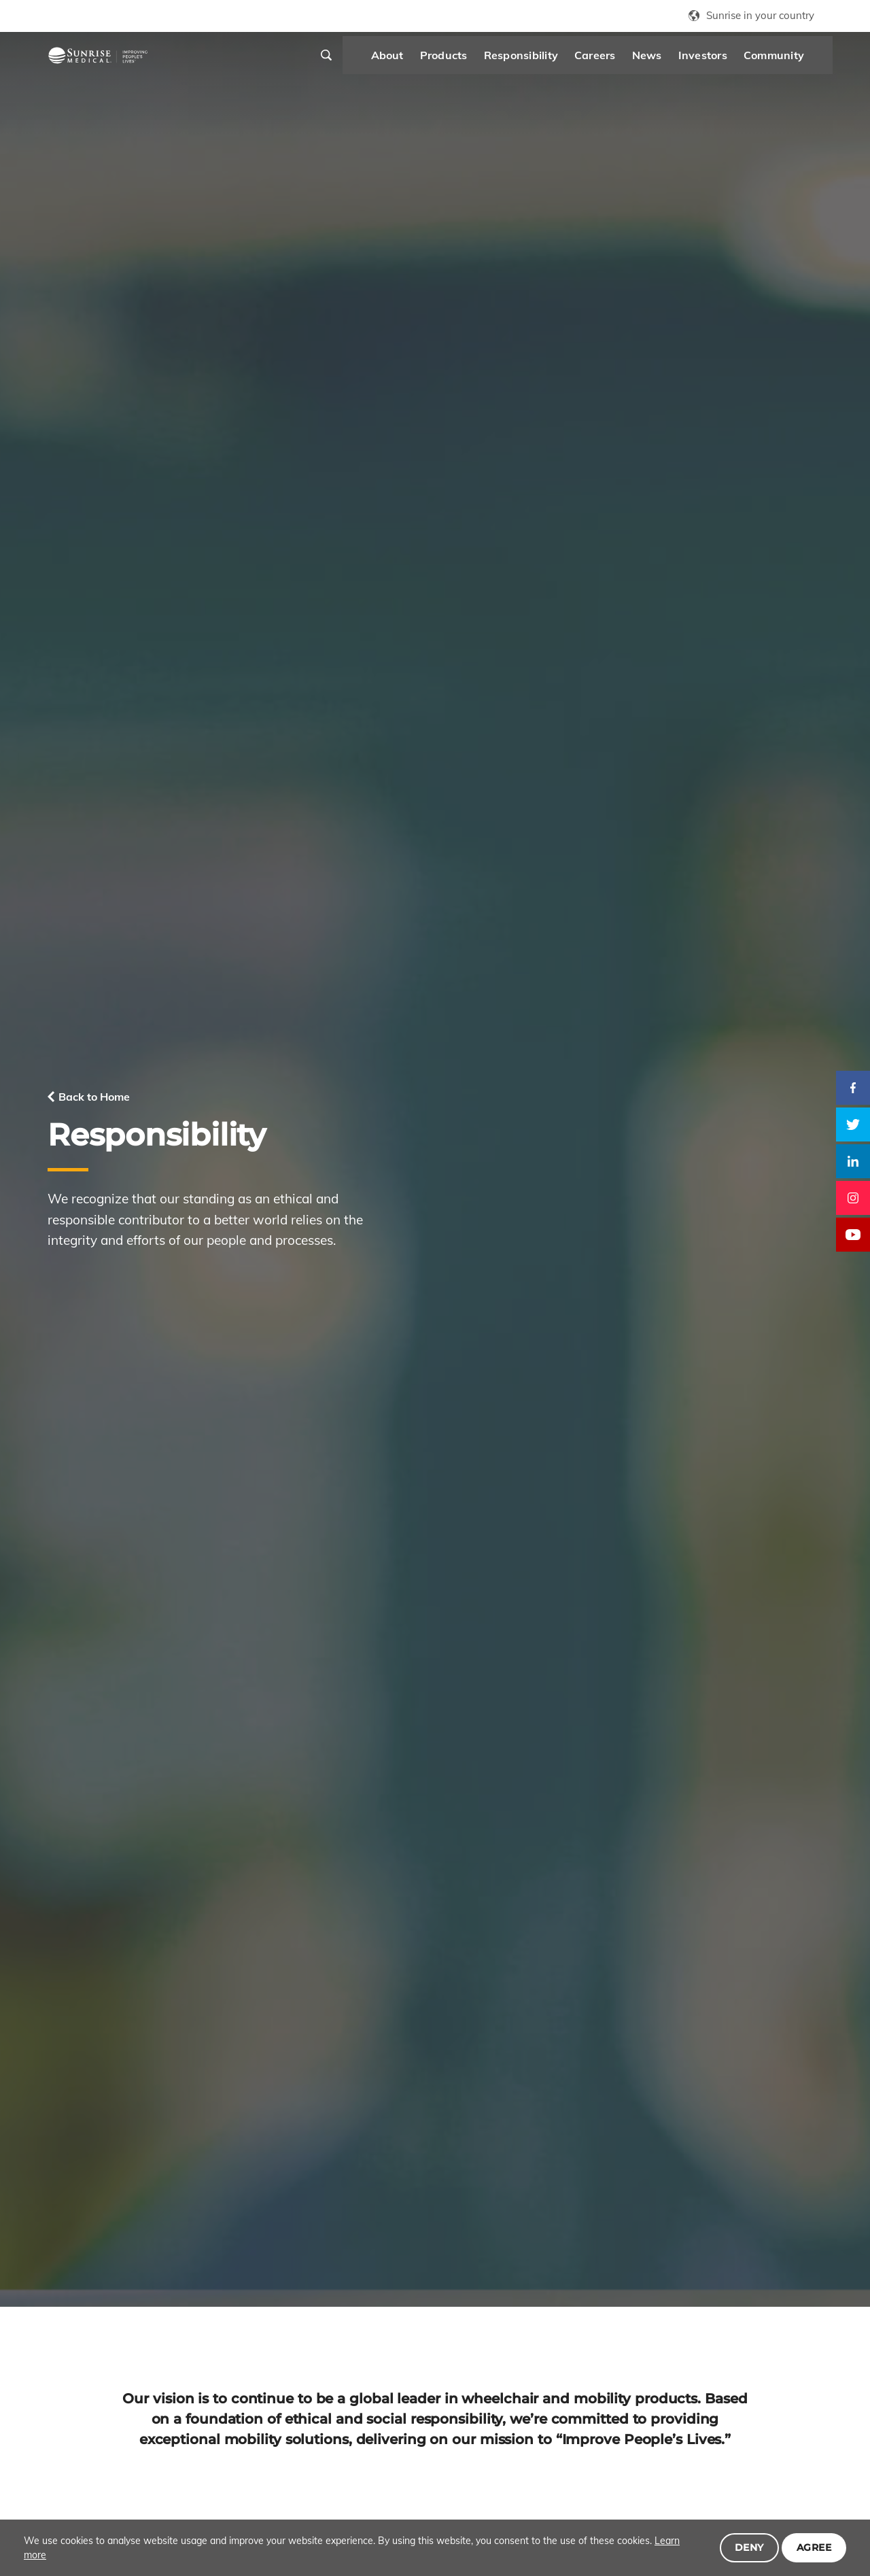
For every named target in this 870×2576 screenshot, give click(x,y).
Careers (561, 61)
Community (740, 61)
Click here (72, 2222)
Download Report (118, 2180)
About (354, 61)
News (614, 61)
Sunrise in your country (760, 15)
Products (410, 61)
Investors (669, 61)
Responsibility (488, 61)
